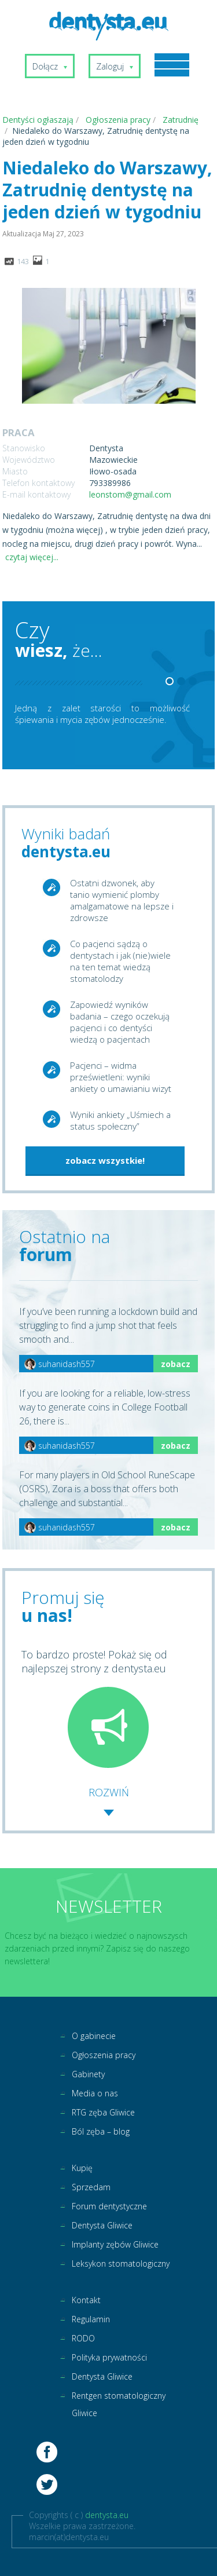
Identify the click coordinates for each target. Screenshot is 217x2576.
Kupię (82, 2167)
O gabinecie (94, 2035)
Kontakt (86, 2299)
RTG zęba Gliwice (103, 2112)
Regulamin (91, 2319)
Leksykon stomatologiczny (121, 2263)
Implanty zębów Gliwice (115, 2244)
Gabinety (88, 2074)
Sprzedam (91, 2187)
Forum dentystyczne (109, 2206)
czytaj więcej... (31, 556)
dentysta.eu (106, 2514)
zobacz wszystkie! (105, 1160)
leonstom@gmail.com (130, 494)
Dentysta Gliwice (102, 2225)
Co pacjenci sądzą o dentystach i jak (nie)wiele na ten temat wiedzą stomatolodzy (120, 961)
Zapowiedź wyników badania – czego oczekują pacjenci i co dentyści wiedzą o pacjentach (120, 1022)
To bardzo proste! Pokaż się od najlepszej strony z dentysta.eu (94, 1707)
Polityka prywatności (109, 2357)
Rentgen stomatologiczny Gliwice (118, 2404)
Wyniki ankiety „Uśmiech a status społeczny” (120, 1120)
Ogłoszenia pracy (103, 2054)
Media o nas (95, 2093)
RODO (83, 2338)
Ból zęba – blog (101, 2131)
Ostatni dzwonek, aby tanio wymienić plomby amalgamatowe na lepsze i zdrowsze (122, 900)
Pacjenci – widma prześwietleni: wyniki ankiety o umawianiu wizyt (120, 1076)
